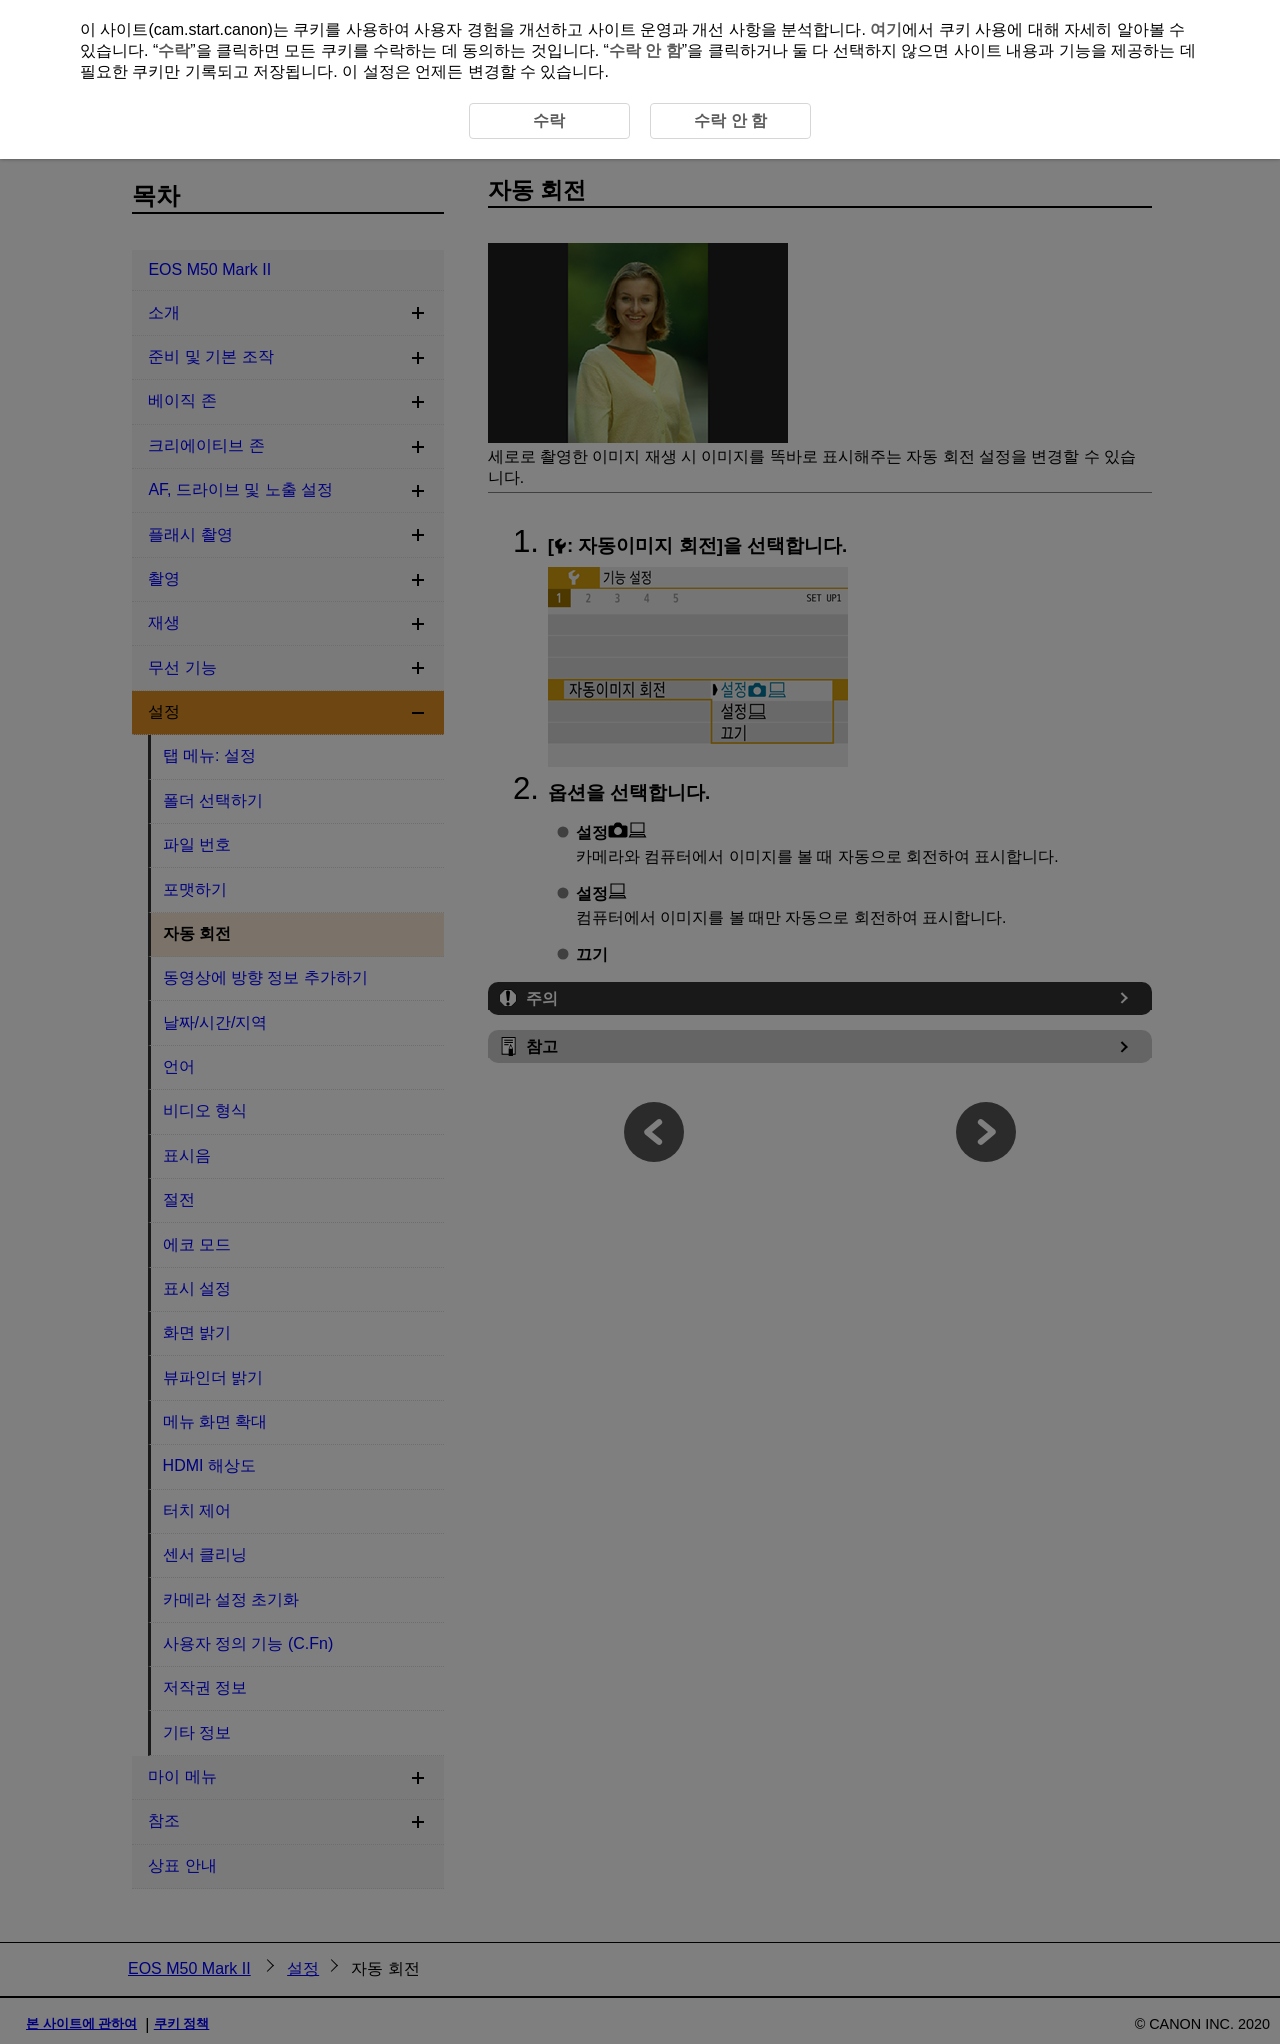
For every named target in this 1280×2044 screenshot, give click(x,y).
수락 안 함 (645, 50)
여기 (886, 29)
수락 (174, 50)
